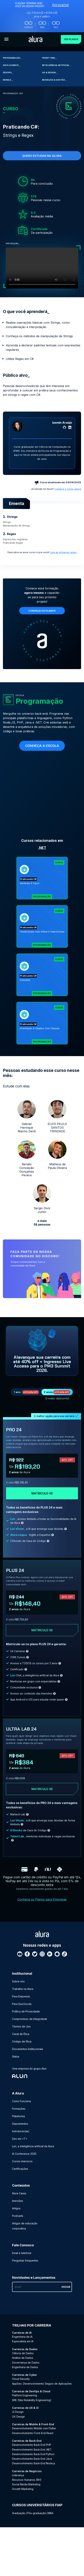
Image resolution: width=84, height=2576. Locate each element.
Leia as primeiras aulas (63, 552)
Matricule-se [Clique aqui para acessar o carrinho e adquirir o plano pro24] (42, 1493)
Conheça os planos (42, 610)
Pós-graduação (36, 2513)
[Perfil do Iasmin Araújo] (17, 427)
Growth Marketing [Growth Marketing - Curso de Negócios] (22, 2488)
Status (15, 2056)
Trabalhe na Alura (22, 1988)
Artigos (16, 2208)
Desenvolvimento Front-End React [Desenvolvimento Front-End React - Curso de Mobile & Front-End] (32, 2433)
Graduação (18, 2513)
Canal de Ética (20, 2033)
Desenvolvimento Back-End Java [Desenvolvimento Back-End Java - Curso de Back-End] (32, 2458)
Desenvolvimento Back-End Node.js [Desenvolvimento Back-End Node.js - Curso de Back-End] (33, 2463)
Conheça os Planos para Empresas (42, 1899)
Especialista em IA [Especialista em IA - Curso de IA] (22, 2341)
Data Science (11, 65)
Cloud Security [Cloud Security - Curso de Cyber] (21, 2378)
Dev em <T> (19, 2138)
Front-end (49, 58)
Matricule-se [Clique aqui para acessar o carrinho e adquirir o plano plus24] (42, 1630)
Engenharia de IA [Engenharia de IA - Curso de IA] (22, 2336)
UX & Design (49, 72)
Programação (12, 58)
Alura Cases (19, 2193)
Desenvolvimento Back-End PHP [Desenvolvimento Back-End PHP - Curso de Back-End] (31, 2444)
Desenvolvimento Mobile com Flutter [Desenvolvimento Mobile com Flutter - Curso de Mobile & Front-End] (34, 2428)
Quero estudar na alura (42, 156)
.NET (42, 848)
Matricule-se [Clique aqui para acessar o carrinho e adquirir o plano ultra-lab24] (42, 1789)
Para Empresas (21, 1996)
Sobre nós (18, 1981)
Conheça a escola (42, 746)
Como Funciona (21, 2101)
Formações (18, 2108)
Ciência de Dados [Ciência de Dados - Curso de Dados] (23, 2353)
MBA (50, 2513)
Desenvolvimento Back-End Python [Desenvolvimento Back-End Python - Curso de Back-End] (33, 2454)
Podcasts (17, 2215)
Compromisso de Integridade (29, 2018)
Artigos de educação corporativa (24, 2226)
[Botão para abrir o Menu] (6, 39)
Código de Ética (21, 2041)
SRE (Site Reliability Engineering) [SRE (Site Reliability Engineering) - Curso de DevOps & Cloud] (31, 2400)
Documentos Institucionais (27, 2049)
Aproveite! (60, 4)
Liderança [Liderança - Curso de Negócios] (18, 2475)
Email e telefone (21, 2253)
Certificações (20, 2168)
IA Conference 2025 (24, 2153)
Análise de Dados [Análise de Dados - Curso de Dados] (22, 2357)
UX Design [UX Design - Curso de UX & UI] (18, 2416)
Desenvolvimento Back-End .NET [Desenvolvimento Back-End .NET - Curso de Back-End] (32, 2449)
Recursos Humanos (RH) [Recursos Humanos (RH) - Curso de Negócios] (26, 2479)
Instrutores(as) (20, 2131)
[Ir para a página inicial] (35, 39)
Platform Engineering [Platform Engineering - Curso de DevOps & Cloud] (24, 2395)
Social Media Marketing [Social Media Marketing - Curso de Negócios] (26, 2484)
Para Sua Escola (21, 2003)
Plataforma (18, 2116)
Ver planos (71, 39)
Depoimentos (20, 2123)
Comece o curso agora (67, 488)
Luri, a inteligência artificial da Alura (33, 2146)
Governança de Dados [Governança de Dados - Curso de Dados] (25, 2362)
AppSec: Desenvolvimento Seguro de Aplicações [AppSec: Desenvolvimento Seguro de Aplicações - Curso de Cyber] (42, 2383)
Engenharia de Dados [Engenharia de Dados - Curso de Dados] (25, 2367)
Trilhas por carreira (31, 2325)
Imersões (17, 2200)
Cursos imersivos (22, 2161)
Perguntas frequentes (25, 2260)
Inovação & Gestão (54, 80)
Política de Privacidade (26, 2011)
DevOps (8, 72)
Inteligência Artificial (56, 65)
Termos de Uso (21, 2026)
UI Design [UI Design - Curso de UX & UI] (18, 2411)
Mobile (8, 80)
